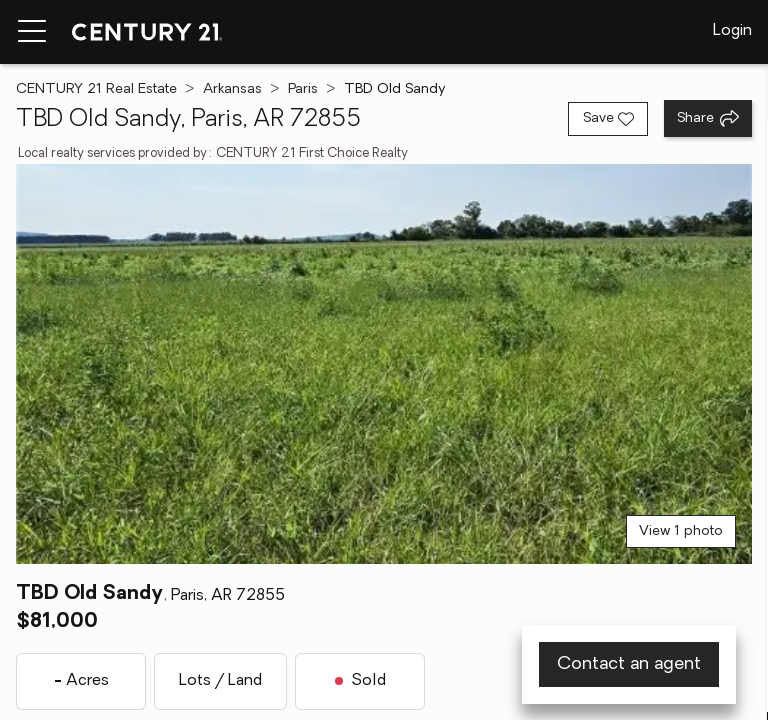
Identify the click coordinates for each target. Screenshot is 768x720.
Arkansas (232, 89)
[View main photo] (384, 364)
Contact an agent (629, 664)
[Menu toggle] (32, 32)
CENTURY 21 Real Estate (96, 89)
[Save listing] (608, 119)
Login (732, 31)
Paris (303, 89)
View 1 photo (681, 531)
